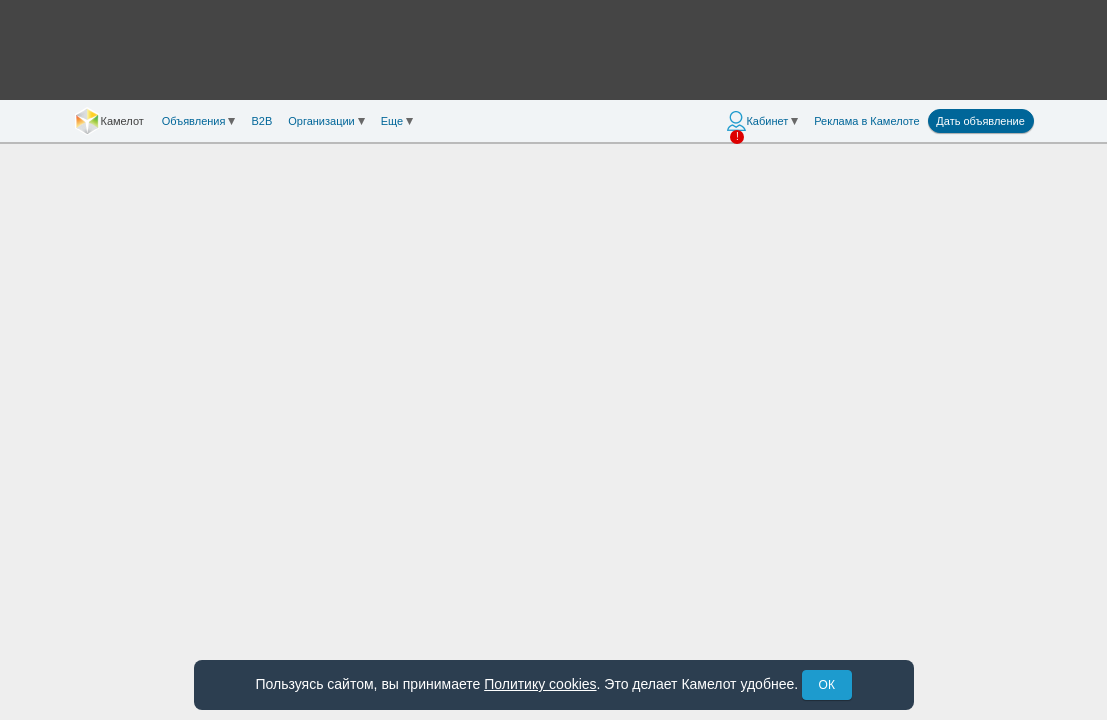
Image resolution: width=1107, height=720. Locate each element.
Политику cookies (540, 684)
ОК (827, 685)
